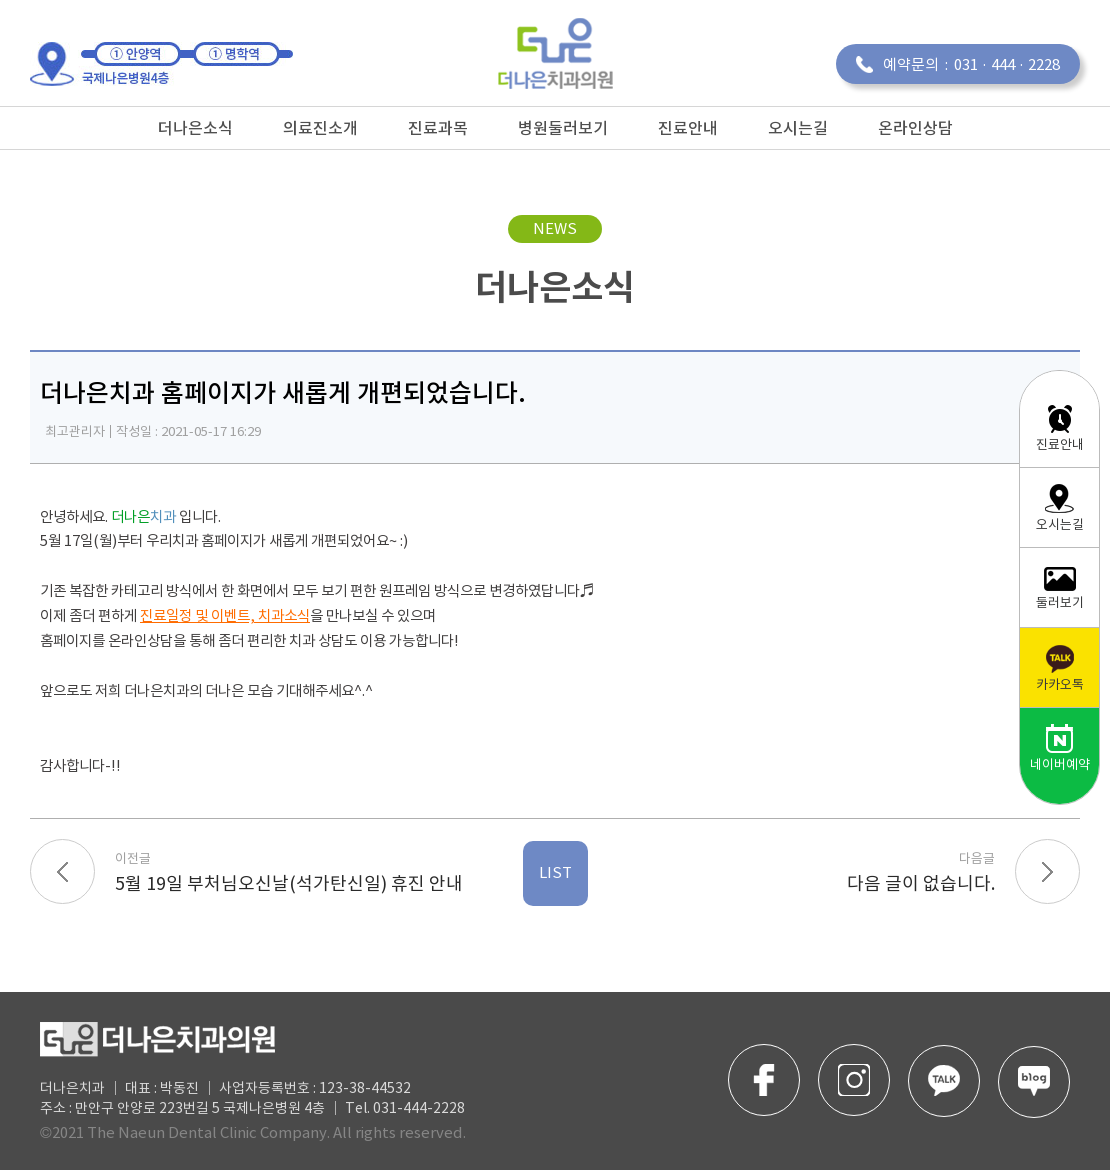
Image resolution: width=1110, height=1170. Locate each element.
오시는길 (798, 128)
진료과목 (438, 128)
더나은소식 (195, 128)
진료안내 (688, 128)
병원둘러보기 (563, 128)
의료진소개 (320, 128)
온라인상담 (915, 128)
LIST (555, 873)
